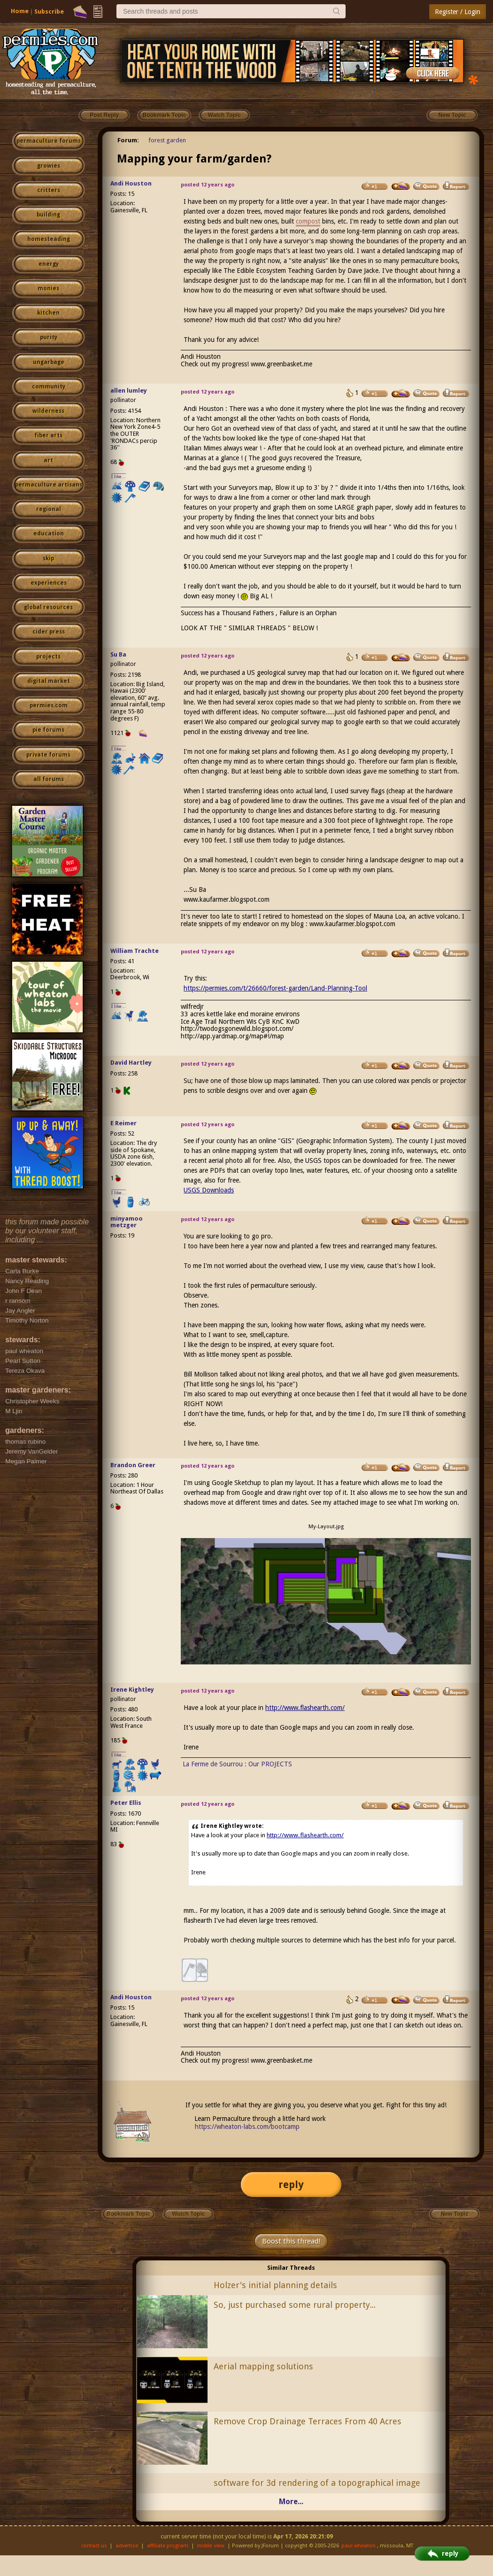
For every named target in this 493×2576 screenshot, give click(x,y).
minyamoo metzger (126, 1222)
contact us (94, 2546)
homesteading (48, 239)
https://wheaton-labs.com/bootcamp (247, 2126)
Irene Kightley (132, 1689)
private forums (48, 754)
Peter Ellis (125, 1802)
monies (48, 288)
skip (48, 558)
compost (308, 221)
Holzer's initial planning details (275, 2285)
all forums (48, 779)
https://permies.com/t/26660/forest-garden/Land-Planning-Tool (275, 988)
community (48, 386)
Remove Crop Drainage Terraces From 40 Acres (307, 2421)
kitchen (48, 312)
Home (20, 11)
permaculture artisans (48, 484)
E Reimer (123, 1123)
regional (48, 509)
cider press (48, 631)
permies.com (49, 705)
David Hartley (131, 1062)
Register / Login (457, 11)
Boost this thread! (291, 2241)
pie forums (48, 730)
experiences (49, 583)
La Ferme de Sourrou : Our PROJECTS (237, 1764)
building (48, 214)
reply (291, 2184)
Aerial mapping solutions (263, 2366)
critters (48, 190)
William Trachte (134, 950)
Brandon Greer (132, 1465)
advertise (127, 2546)
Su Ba (118, 654)
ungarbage (48, 362)
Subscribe (49, 11)
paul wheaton (358, 2546)
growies (48, 165)
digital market (48, 681)
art (48, 460)
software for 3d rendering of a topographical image (317, 2483)
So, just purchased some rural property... (295, 2305)
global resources (48, 607)
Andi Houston (131, 183)
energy (49, 264)
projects (48, 656)
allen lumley (128, 390)
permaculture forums (48, 141)
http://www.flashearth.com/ (305, 1707)
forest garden (167, 140)
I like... (118, 476)
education (48, 533)
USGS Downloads (209, 1190)
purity (48, 337)
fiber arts (48, 435)
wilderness (48, 411)
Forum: (128, 140)
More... (291, 2501)
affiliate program (167, 2546)
